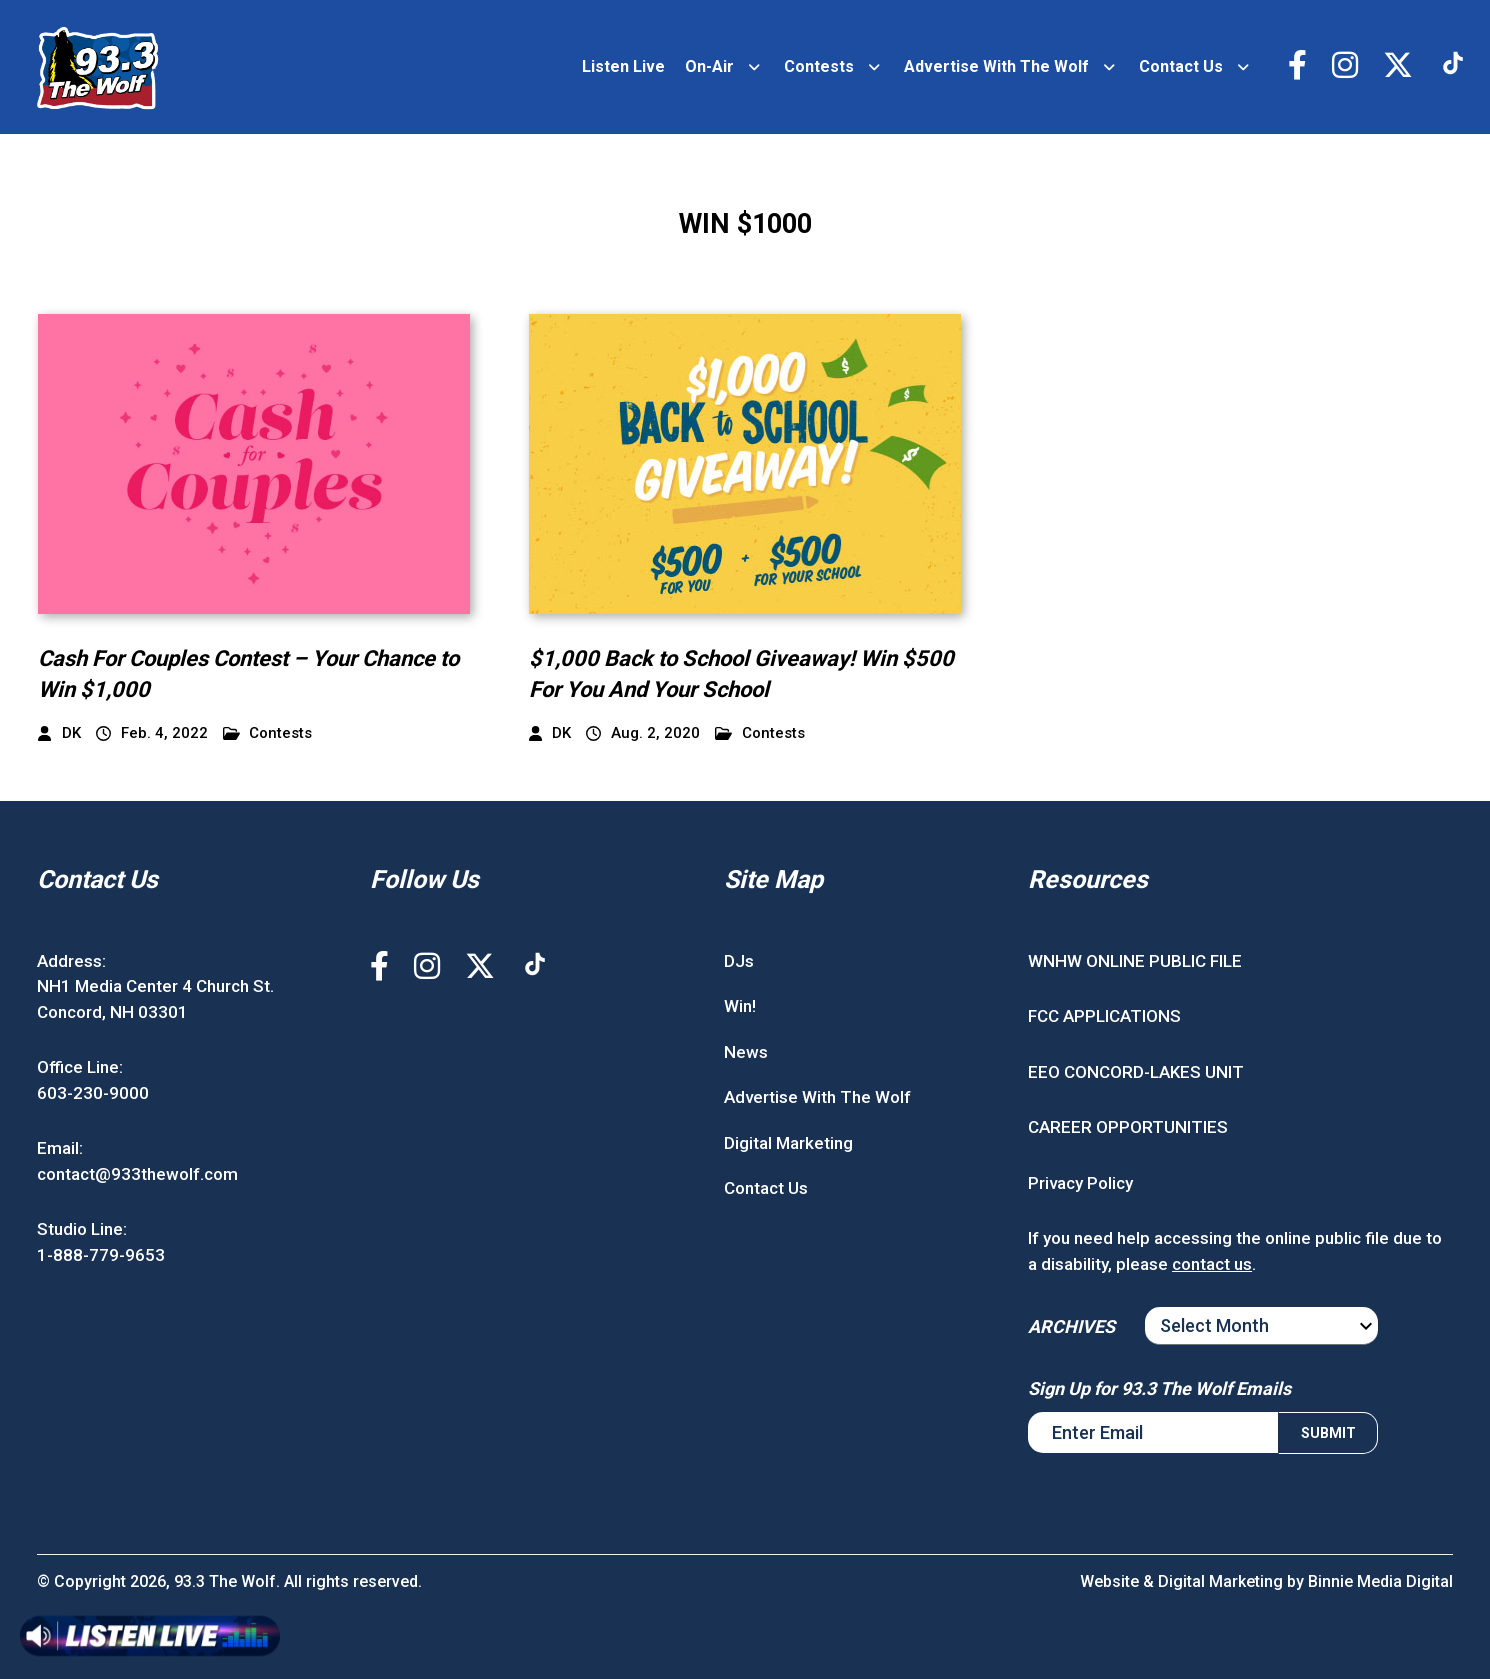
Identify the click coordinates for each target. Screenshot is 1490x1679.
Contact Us (1181, 66)
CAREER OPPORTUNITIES (1128, 1127)
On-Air (709, 66)
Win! (740, 1006)
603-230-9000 (93, 1093)
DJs (739, 961)
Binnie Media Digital (1380, 1581)
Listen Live (623, 66)
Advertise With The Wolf (996, 66)
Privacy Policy (1080, 1183)
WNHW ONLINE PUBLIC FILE (1135, 961)
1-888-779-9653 (101, 1255)
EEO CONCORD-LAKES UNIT (1136, 1072)
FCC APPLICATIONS (1104, 1016)
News (746, 1052)
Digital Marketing (788, 1143)
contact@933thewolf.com (137, 1174)
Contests (819, 66)
